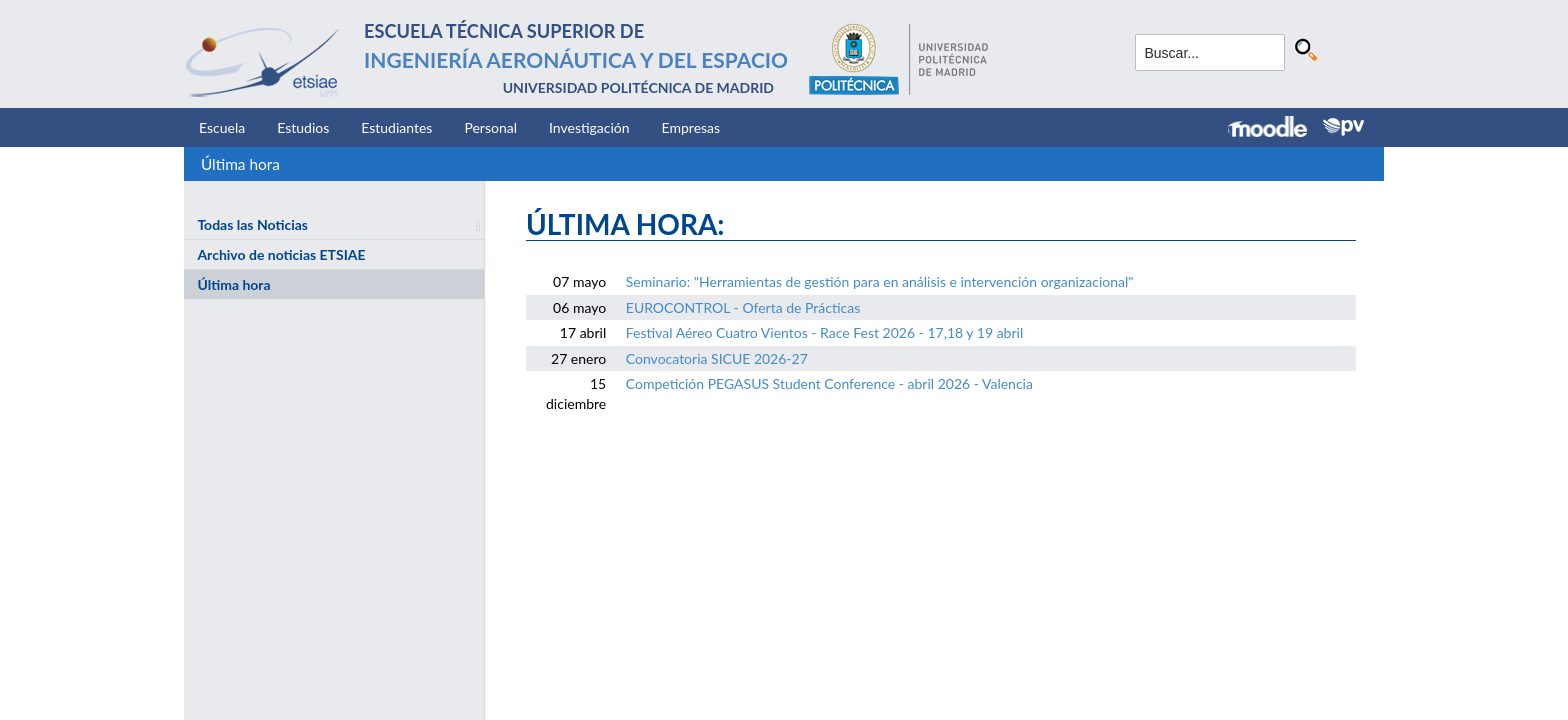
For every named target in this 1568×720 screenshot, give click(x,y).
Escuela (222, 127)
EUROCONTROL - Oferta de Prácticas (743, 307)
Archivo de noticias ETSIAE (281, 254)
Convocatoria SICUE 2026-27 (717, 358)
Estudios (303, 127)
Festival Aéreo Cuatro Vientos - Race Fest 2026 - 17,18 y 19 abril (824, 332)
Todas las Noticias (252, 224)
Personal (490, 127)
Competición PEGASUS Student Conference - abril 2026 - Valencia (829, 383)
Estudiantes (396, 127)
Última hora (240, 164)
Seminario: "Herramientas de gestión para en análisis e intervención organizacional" (880, 281)
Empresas (691, 127)
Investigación (589, 127)
